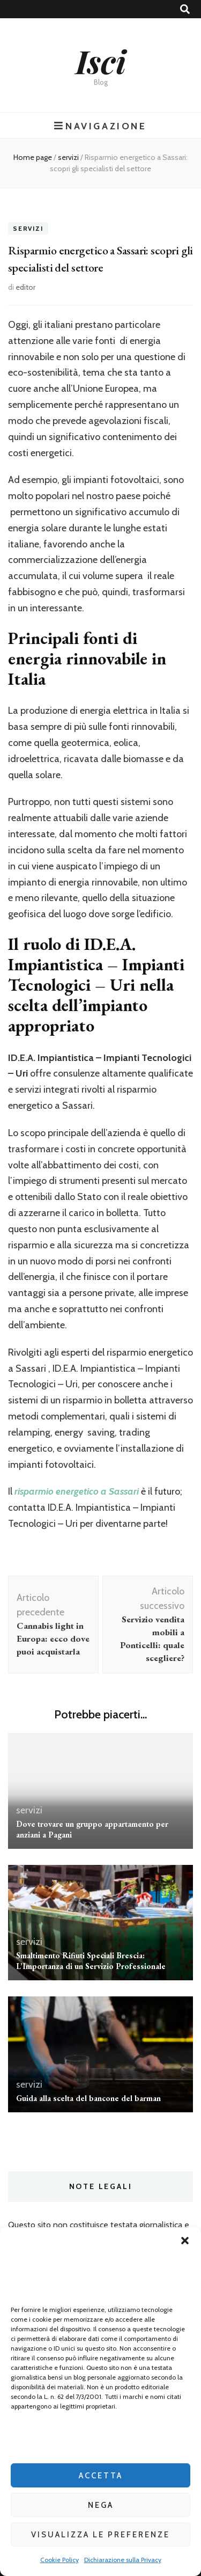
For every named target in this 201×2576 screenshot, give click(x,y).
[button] (185, 2240)
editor (25, 287)
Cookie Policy (59, 2560)
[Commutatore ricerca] (185, 9)
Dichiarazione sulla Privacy (122, 2560)
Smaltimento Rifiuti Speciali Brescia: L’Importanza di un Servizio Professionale (91, 1960)
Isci (101, 60)
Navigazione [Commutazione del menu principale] (100, 126)
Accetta (101, 2475)
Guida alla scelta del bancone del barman (88, 2098)
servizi (28, 228)
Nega (101, 2505)
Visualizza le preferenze (100, 2535)
